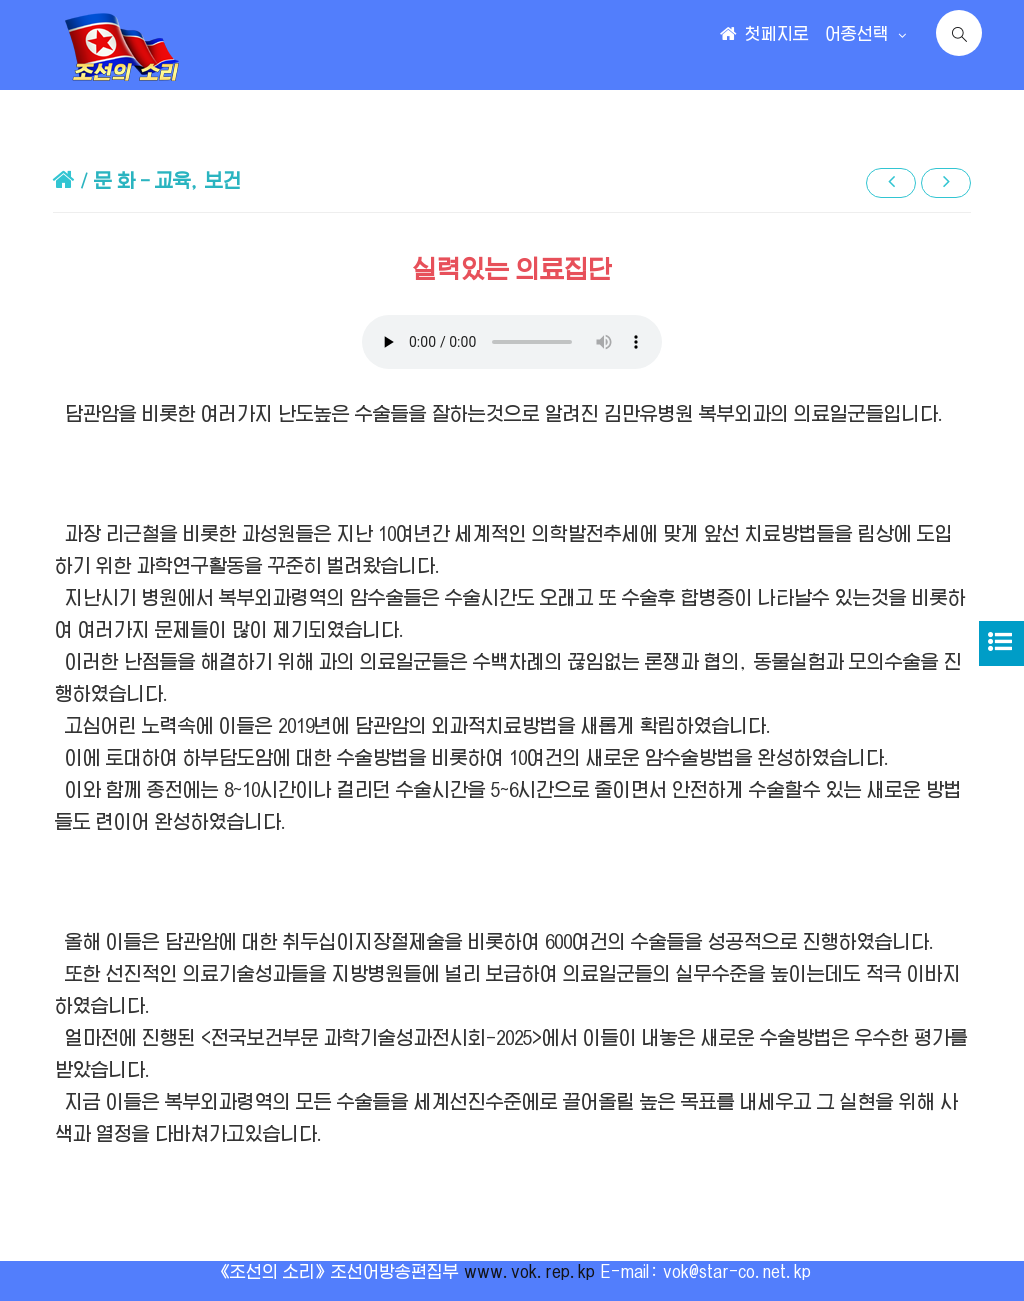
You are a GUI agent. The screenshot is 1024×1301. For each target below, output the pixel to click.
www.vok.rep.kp (529, 1272)
